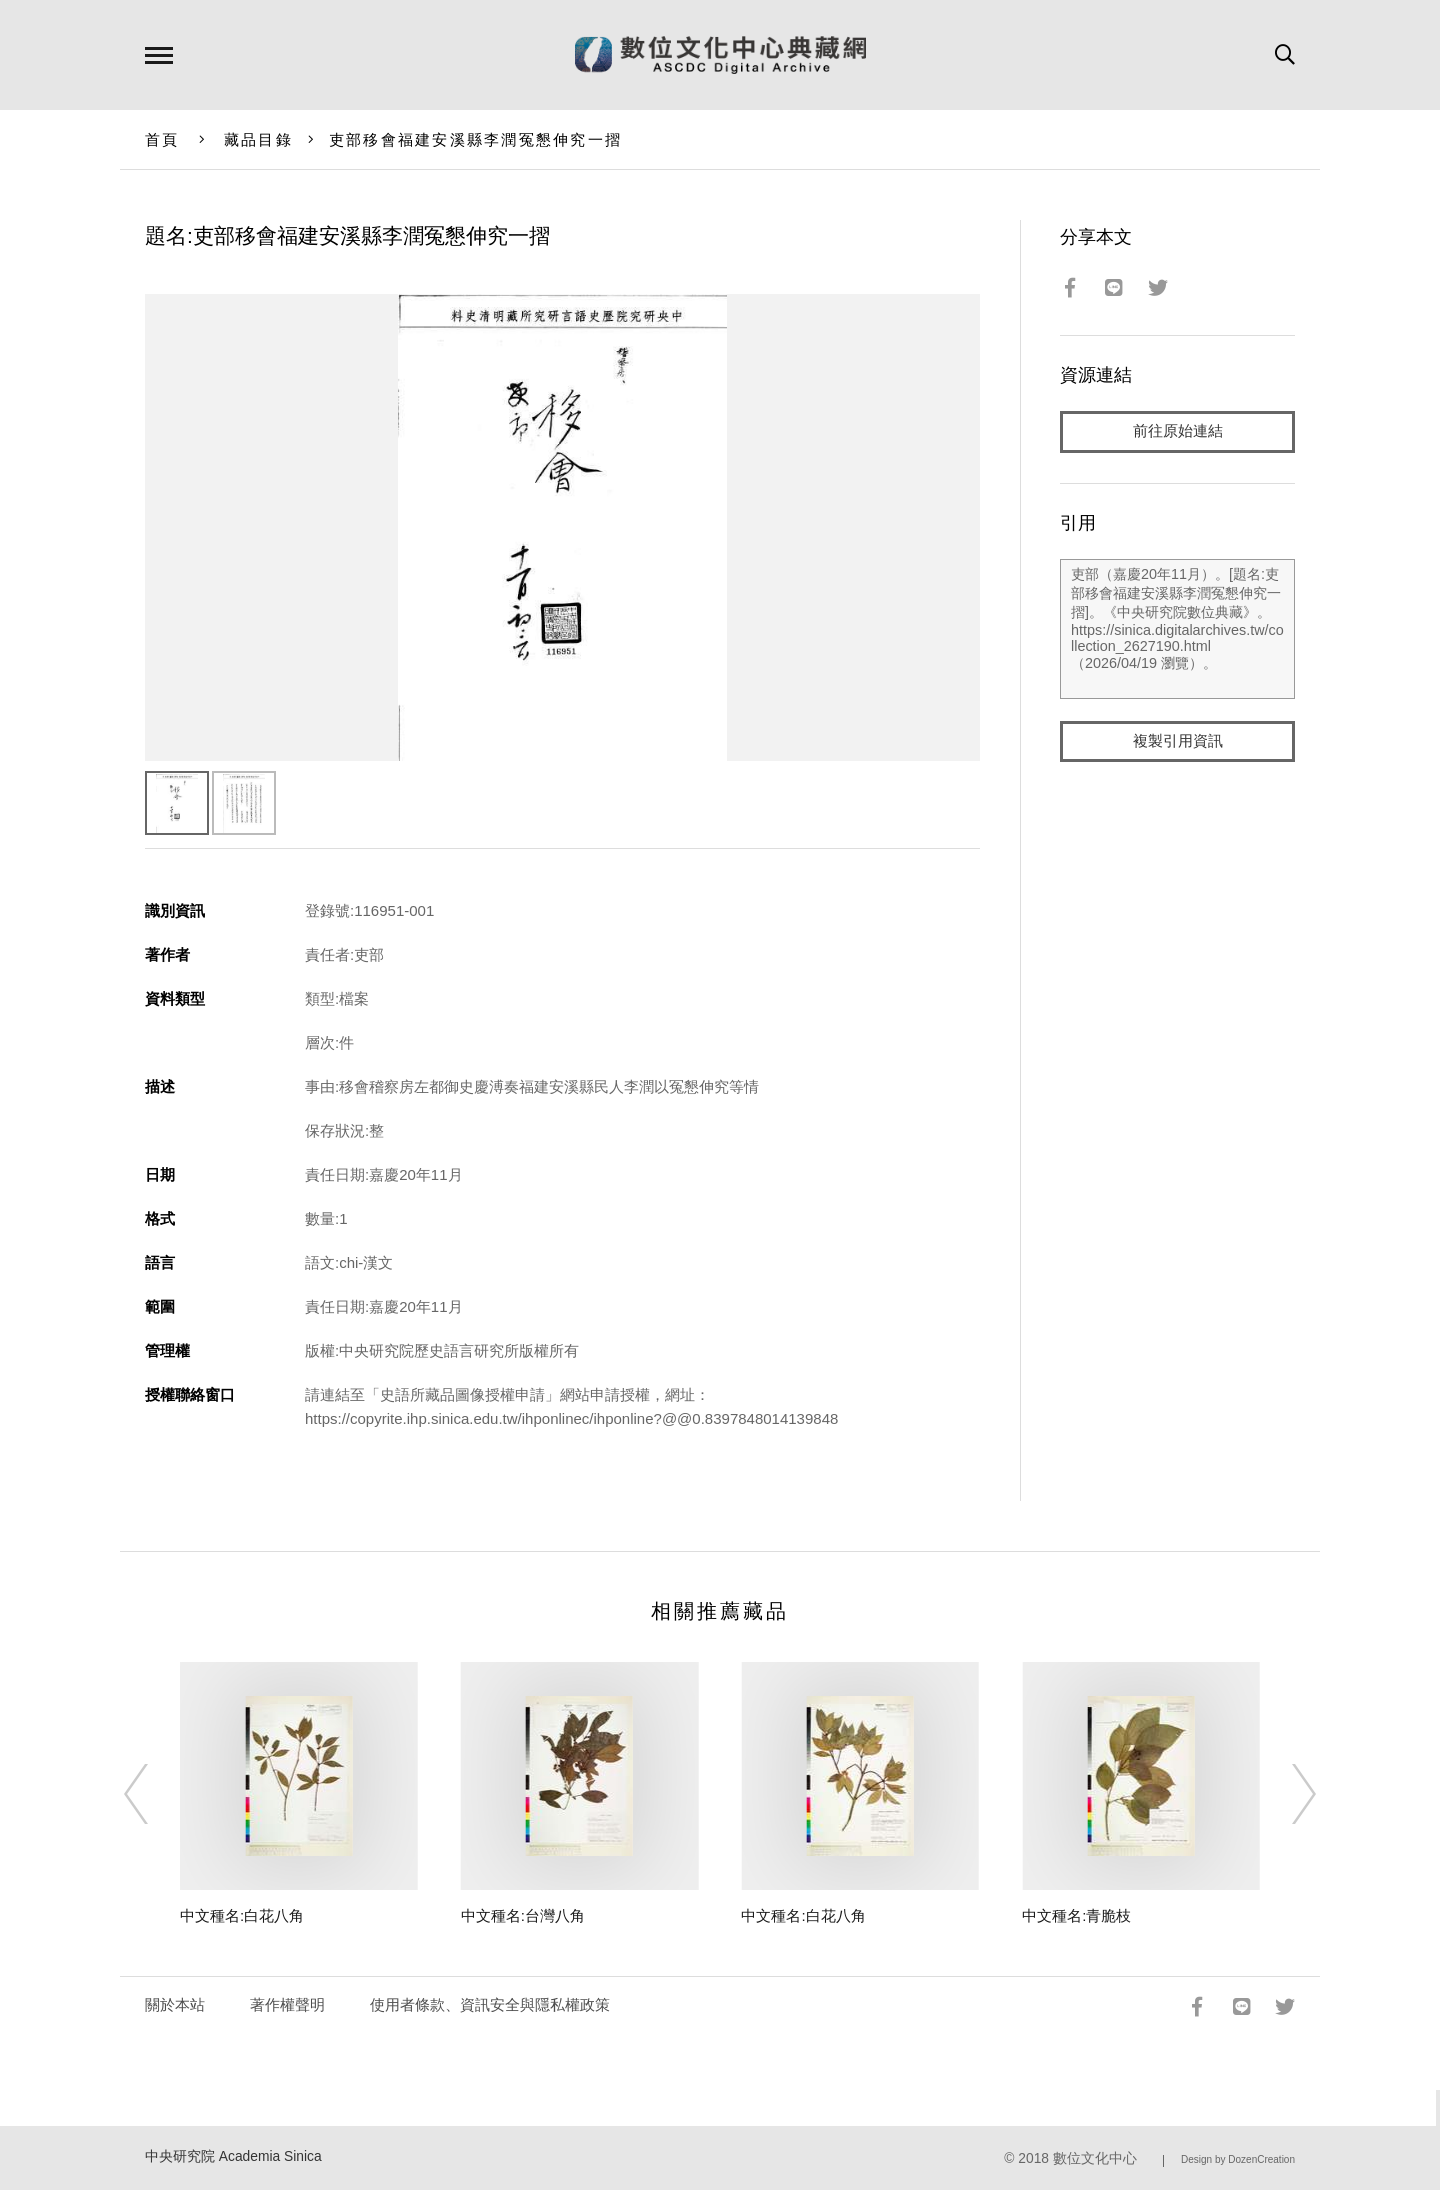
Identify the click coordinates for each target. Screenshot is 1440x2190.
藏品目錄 (258, 139)
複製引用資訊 (1178, 741)
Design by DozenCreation (1238, 2159)
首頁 (162, 139)
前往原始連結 (1178, 431)
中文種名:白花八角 (242, 1915)
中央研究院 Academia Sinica (233, 2156)
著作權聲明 (287, 2004)
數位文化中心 (1095, 2158)
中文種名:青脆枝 (1076, 1915)
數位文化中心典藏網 (720, 55)
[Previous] (154, 1794)
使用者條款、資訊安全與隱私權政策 (490, 2004)
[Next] (1286, 1794)
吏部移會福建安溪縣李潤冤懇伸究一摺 (475, 139)
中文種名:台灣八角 (523, 1915)
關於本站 (175, 2004)
